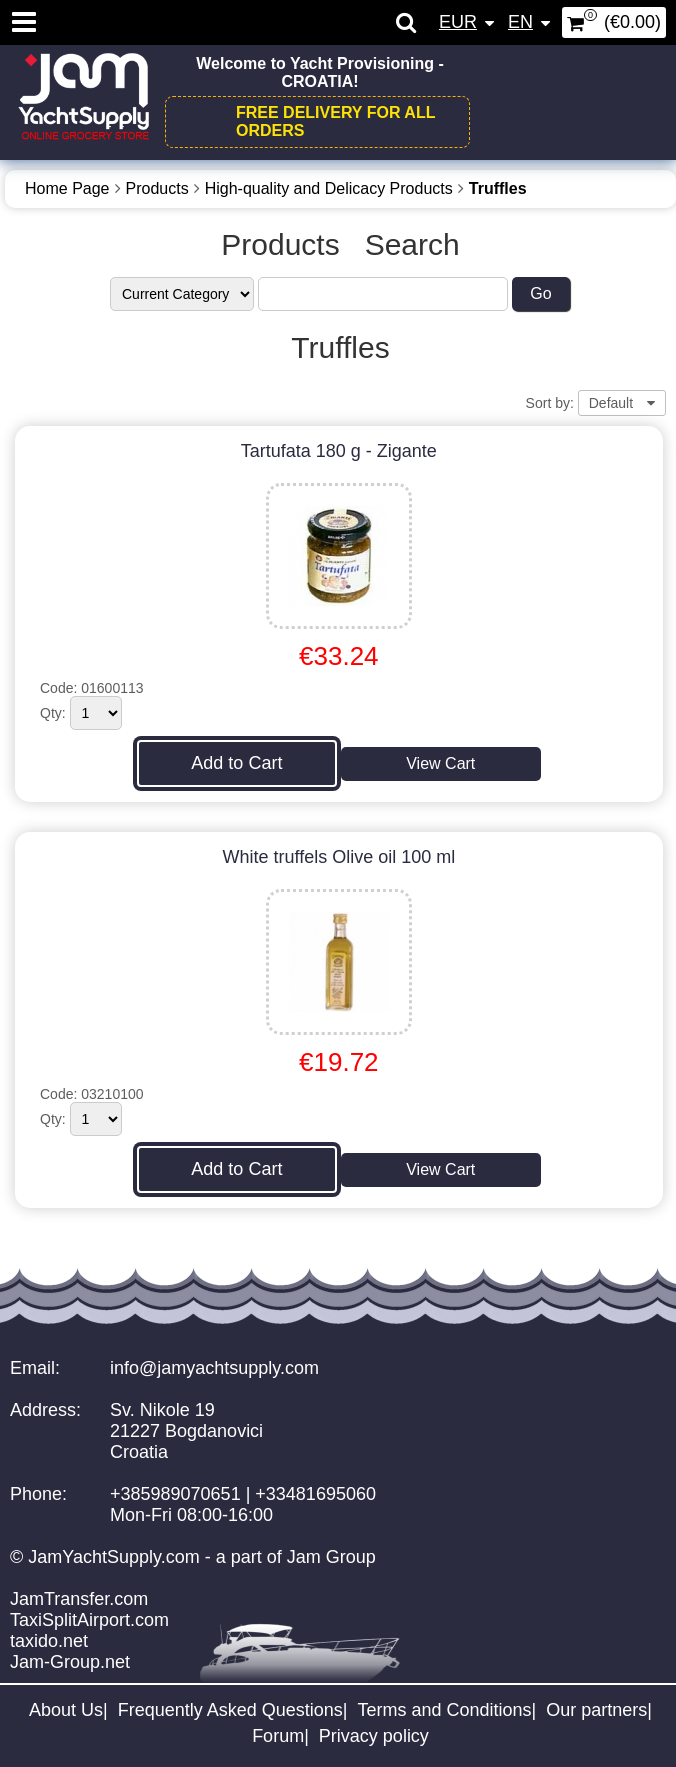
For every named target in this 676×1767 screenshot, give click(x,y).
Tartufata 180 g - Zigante (339, 451)
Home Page (67, 188)
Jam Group (331, 1557)
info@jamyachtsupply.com (214, 1368)
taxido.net (49, 1641)
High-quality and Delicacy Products (329, 188)
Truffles (498, 188)
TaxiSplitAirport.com (89, 1620)
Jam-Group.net (70, 1662)
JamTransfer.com (79, 1599)
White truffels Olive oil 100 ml (338, 857)
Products (157, 188)
